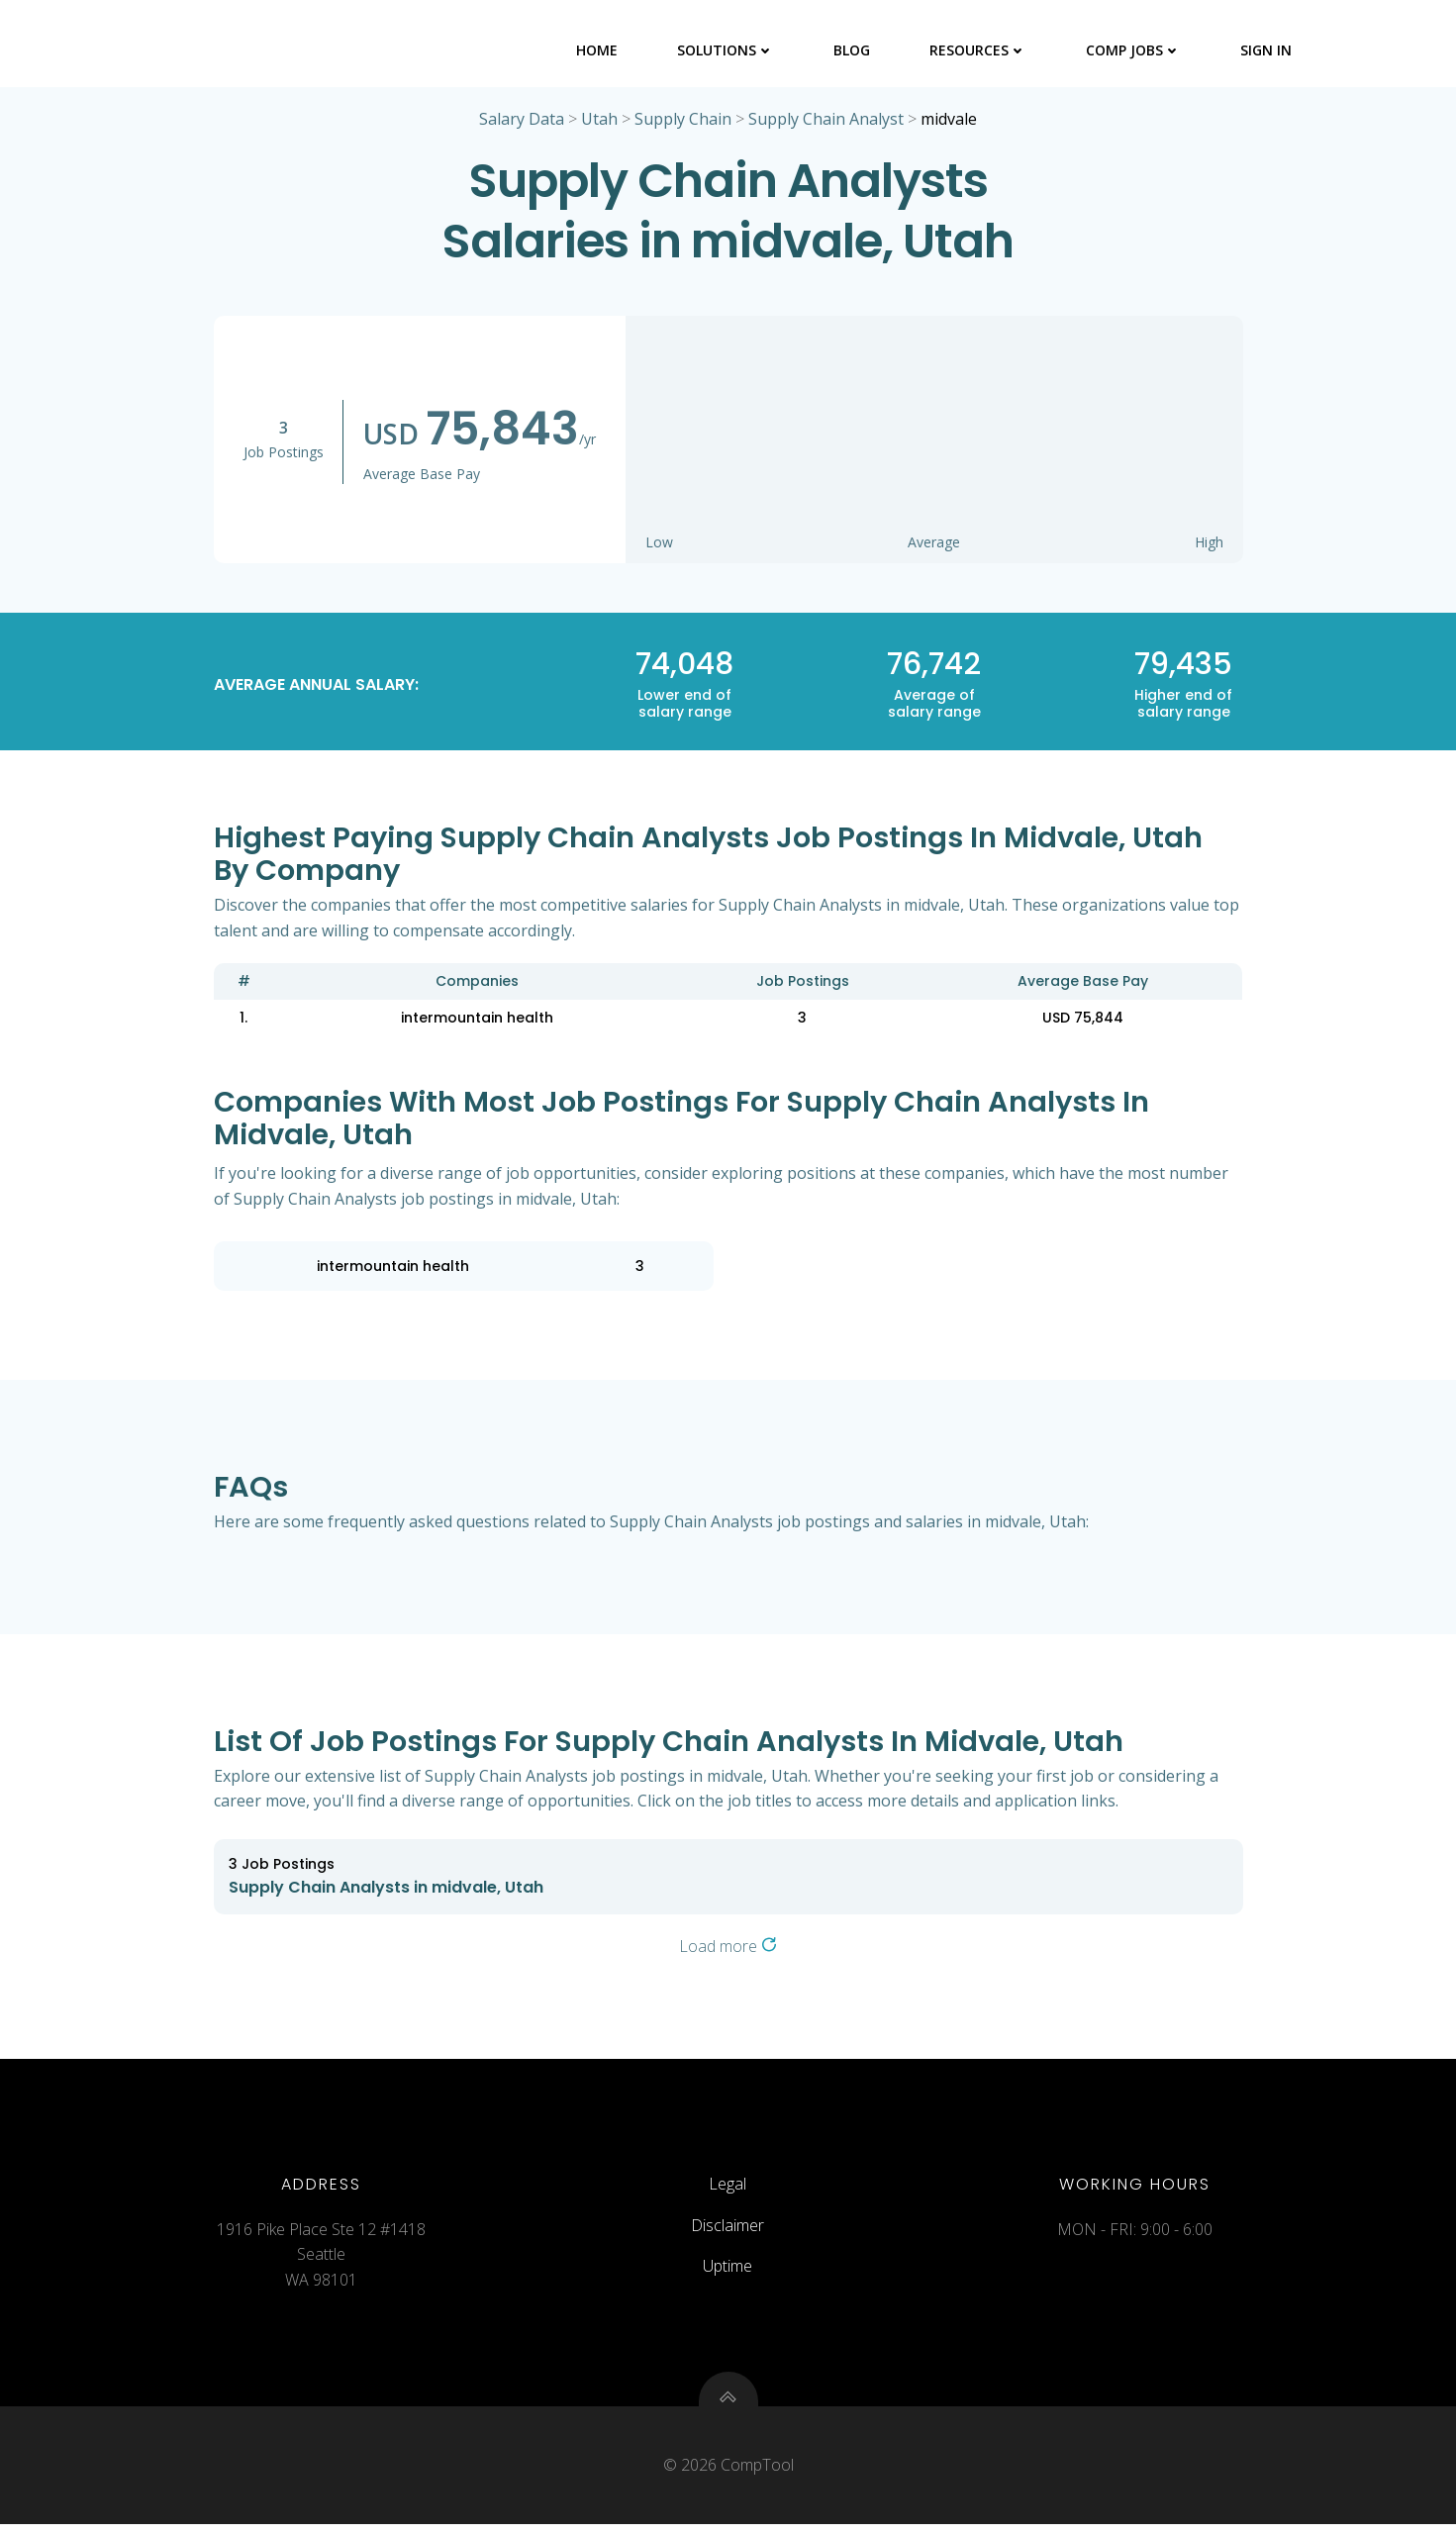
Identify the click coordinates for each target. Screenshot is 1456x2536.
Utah (599, 121)
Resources (979, 49)
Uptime (728, 2274)
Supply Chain (682, 121)
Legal (728, 2191)
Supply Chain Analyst (826, 121)
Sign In (1268, 49)
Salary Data (521, 121)
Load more (728, 1948)
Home (599, 49)
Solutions (727, 49)
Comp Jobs (1135, 49)
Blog (853, 49)
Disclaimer (728, 2232)
